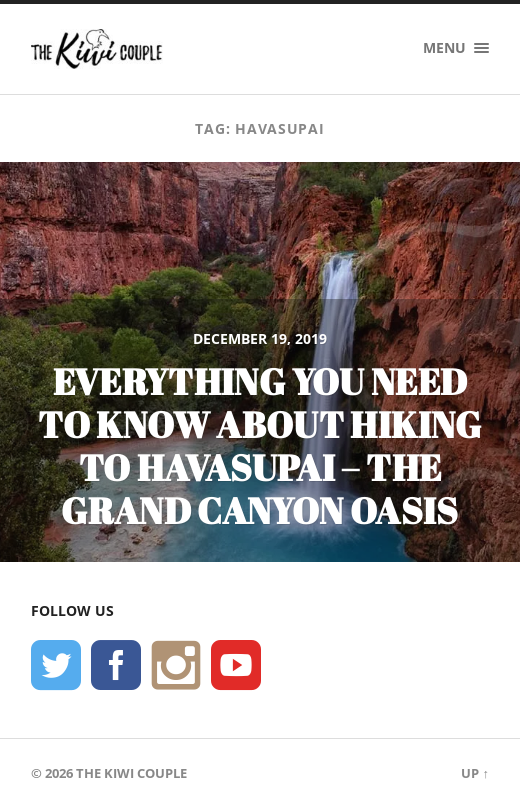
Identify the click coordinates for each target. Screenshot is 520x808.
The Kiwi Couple (131, 773)
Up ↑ (474, 773)
